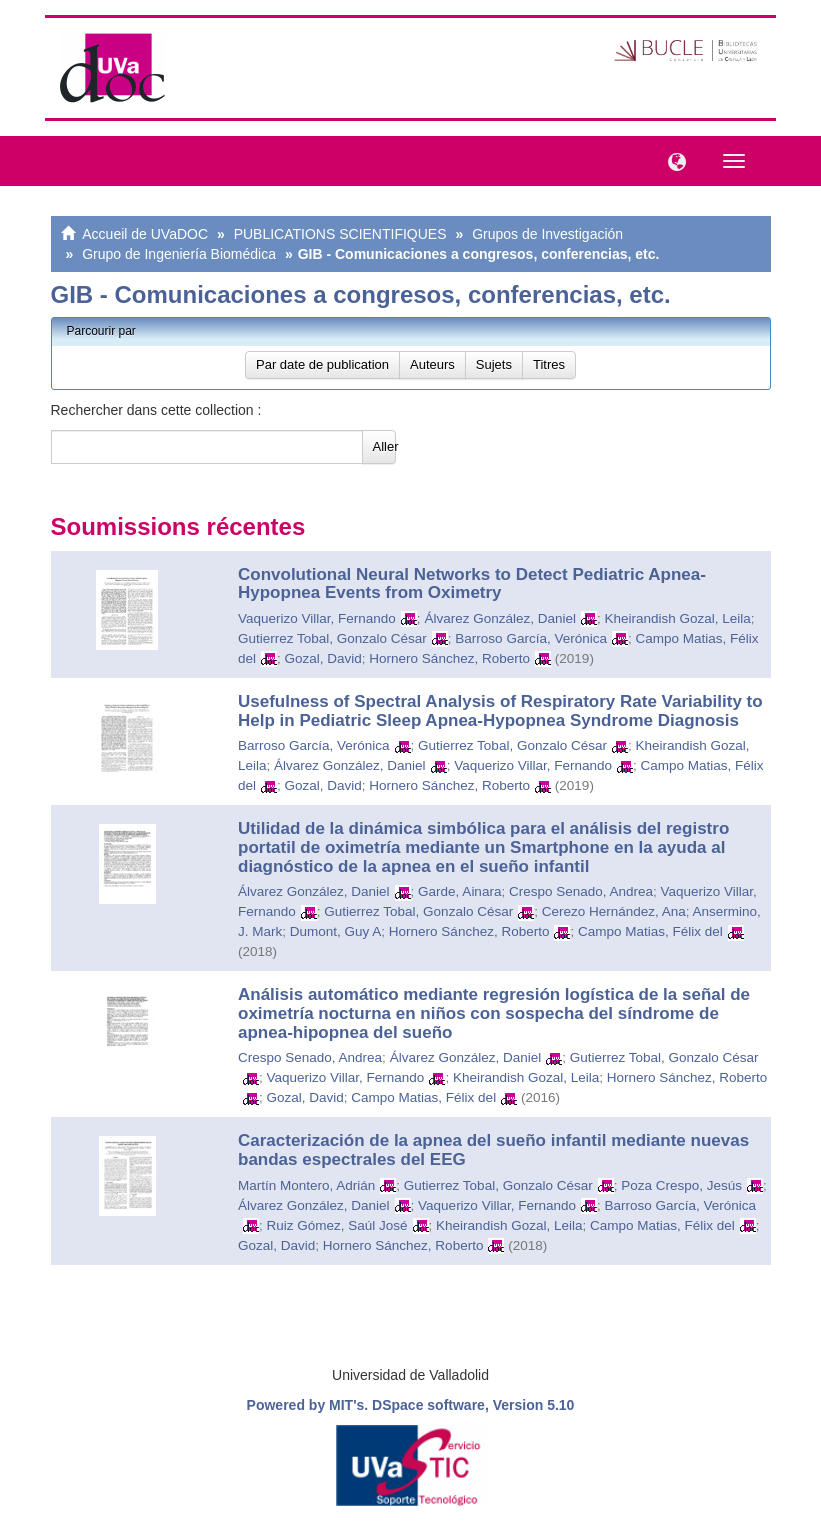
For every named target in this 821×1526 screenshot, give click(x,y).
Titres (549, 364)
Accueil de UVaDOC (145, 234)
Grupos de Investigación (547, 234)
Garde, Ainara (459, 891)
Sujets (494, 364)
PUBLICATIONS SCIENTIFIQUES (340, 234)
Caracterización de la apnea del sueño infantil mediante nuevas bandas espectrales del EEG (493, 1150)
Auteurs (432, 364)
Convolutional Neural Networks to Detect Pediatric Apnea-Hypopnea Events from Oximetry (472, 584)
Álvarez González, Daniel (500, 618)
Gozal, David (323, 658)
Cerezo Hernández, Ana (614, 911)
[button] (672, 160)
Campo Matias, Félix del (650, 931)
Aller (384, 446)
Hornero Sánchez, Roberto (449, 658)
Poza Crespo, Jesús (681, 1185)
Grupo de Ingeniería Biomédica (179, 254)
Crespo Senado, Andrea (581, 891)
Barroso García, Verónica (531, 638)
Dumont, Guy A (336, 931)
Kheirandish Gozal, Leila (677, 618)
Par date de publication (322, 364)
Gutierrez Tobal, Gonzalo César (332, 638)
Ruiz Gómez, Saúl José (337, 1225)
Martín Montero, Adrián (306, 1185)
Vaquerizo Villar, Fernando (317, 618)
